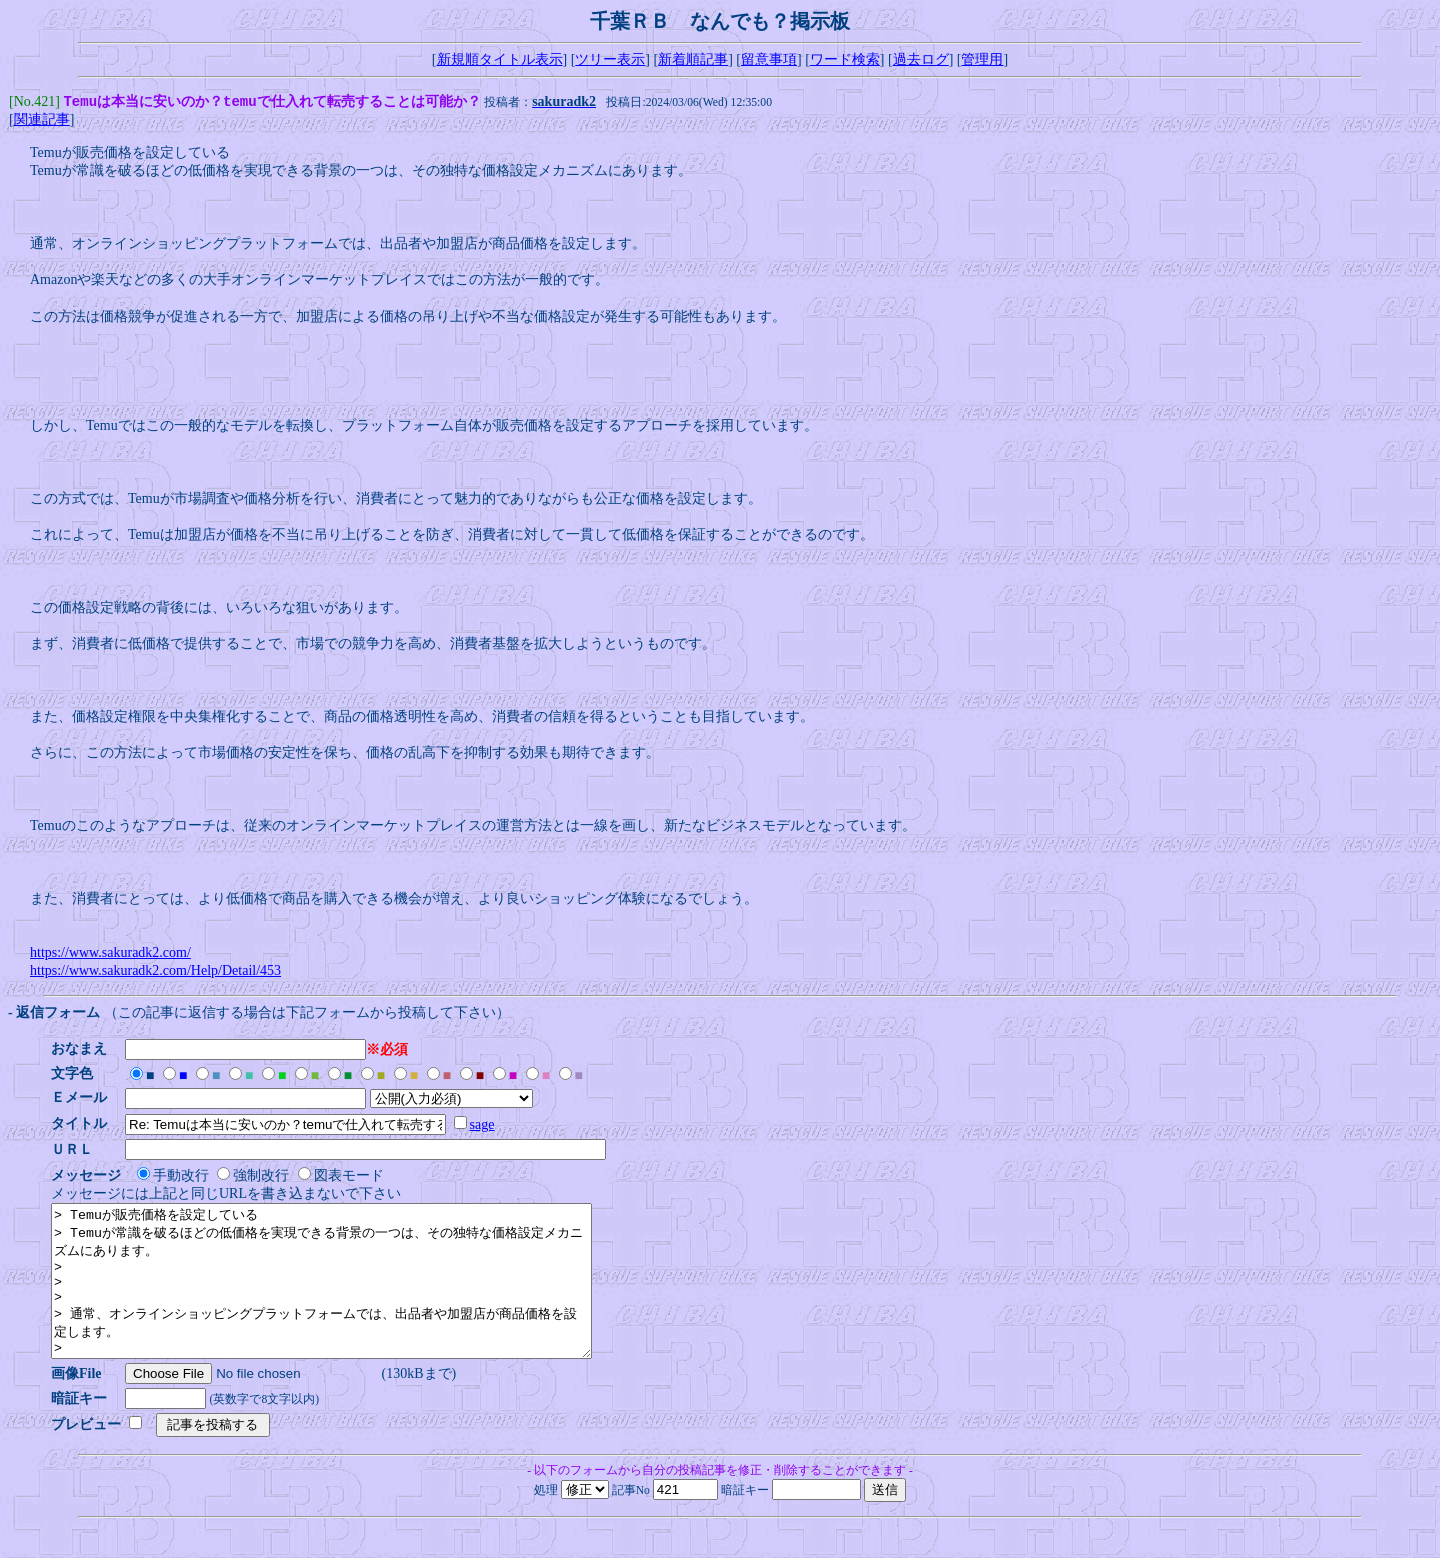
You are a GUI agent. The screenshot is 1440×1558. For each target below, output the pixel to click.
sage (488, 1126)
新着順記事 (693, 59)
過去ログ (921, 59)
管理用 (982, 59)
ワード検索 (845, 59)
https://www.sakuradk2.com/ (110, 954)
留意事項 (769, 59)
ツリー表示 (610, 59)
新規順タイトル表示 (500, 59)
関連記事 (42, 121)
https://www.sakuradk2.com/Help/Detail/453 (155, 972)
